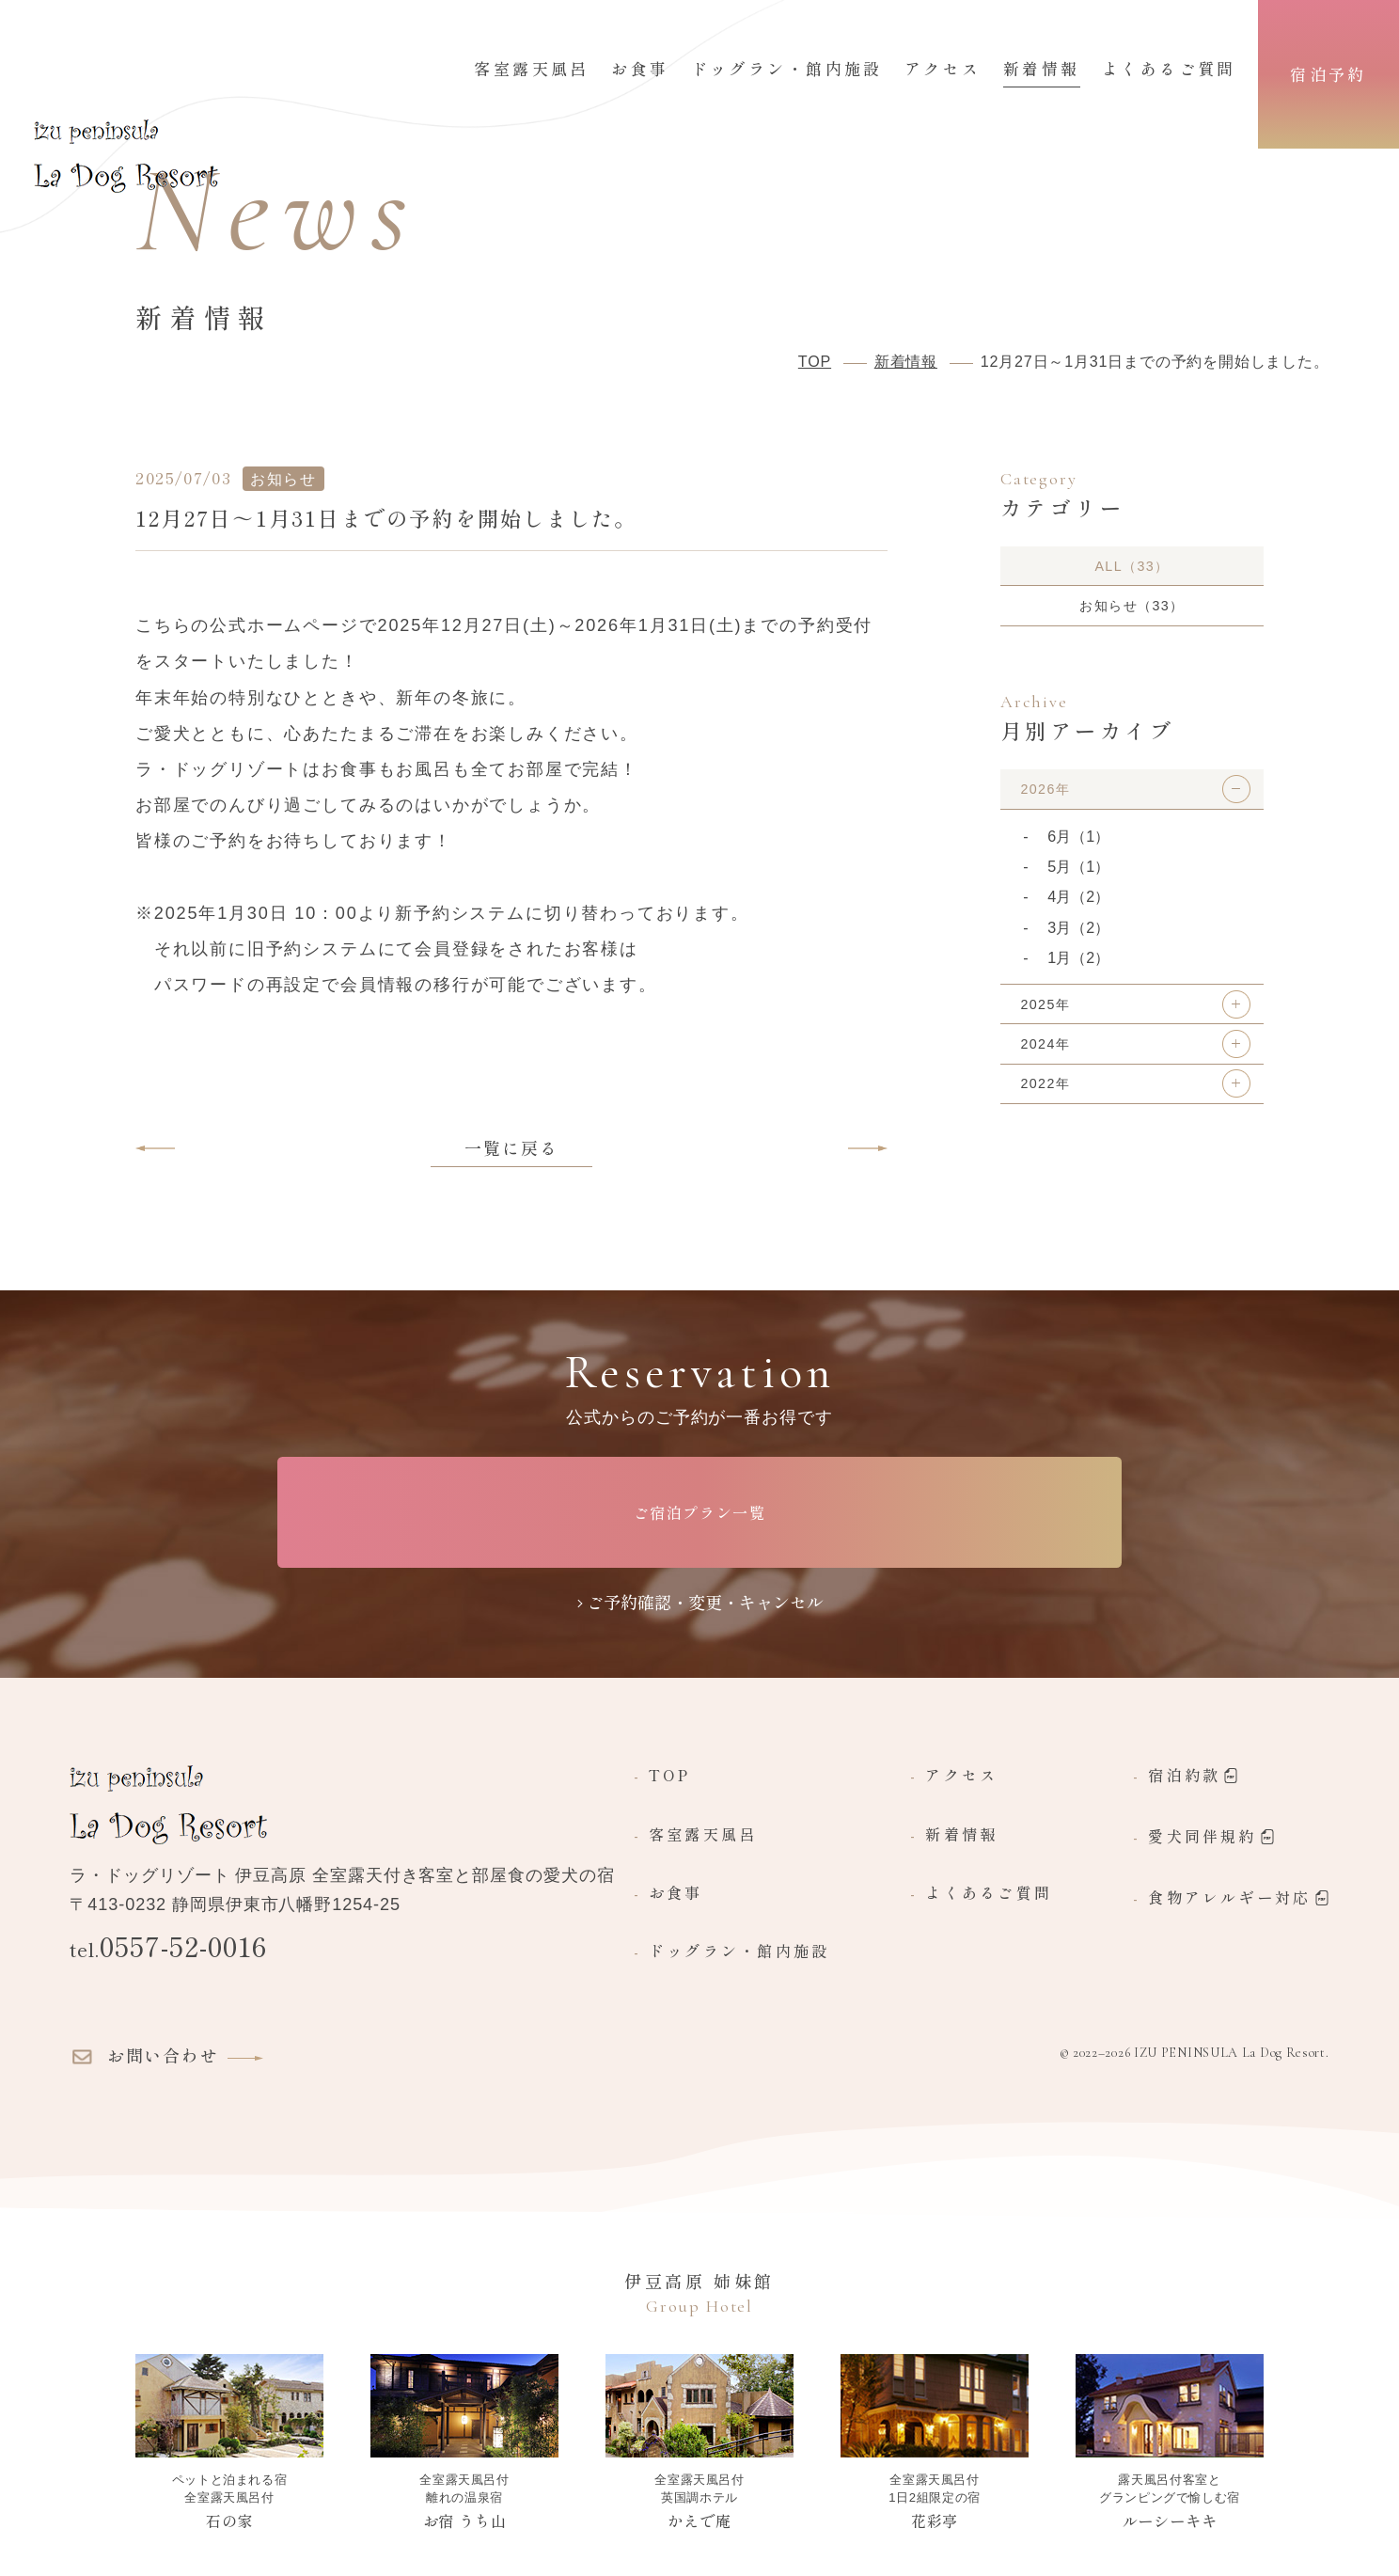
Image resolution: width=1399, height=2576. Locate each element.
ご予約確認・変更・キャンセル (705, 1601)
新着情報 (1041, 70)
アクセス (943, 70)
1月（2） (1078, 972)
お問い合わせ (140, 2057)
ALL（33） (1132, 568)
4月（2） (1078, 912)
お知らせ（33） (1132, 613)
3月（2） (1078, 942)
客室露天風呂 (531, 70)
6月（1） (1078, 851)
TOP (670, 1775)
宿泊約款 (1193, 1776)
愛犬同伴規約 (1211, 1837)
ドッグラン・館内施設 (787, 70)
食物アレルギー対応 (1238, 1899)
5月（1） (1078, 881)
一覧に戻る (511, 1147)
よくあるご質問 (1169, 70)
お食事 (639, 70)
